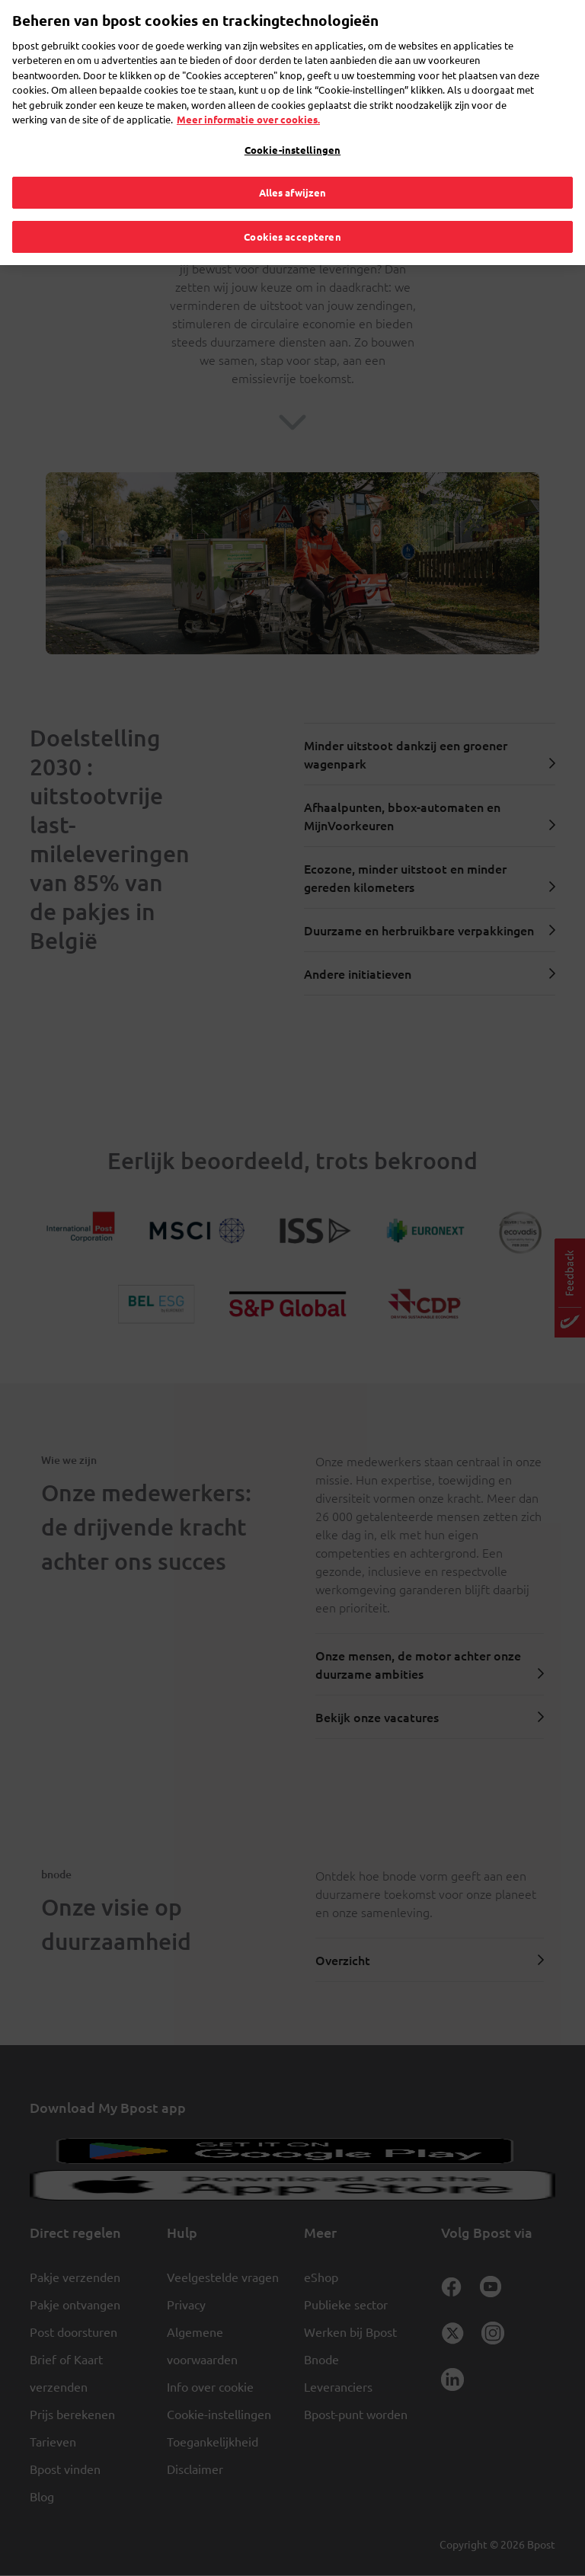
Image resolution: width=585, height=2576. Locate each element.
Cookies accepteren (292, 209)
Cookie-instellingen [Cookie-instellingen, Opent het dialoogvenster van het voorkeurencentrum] (292, 123)
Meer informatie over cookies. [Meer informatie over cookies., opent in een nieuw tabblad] (248, 92)
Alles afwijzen (293, 165)
